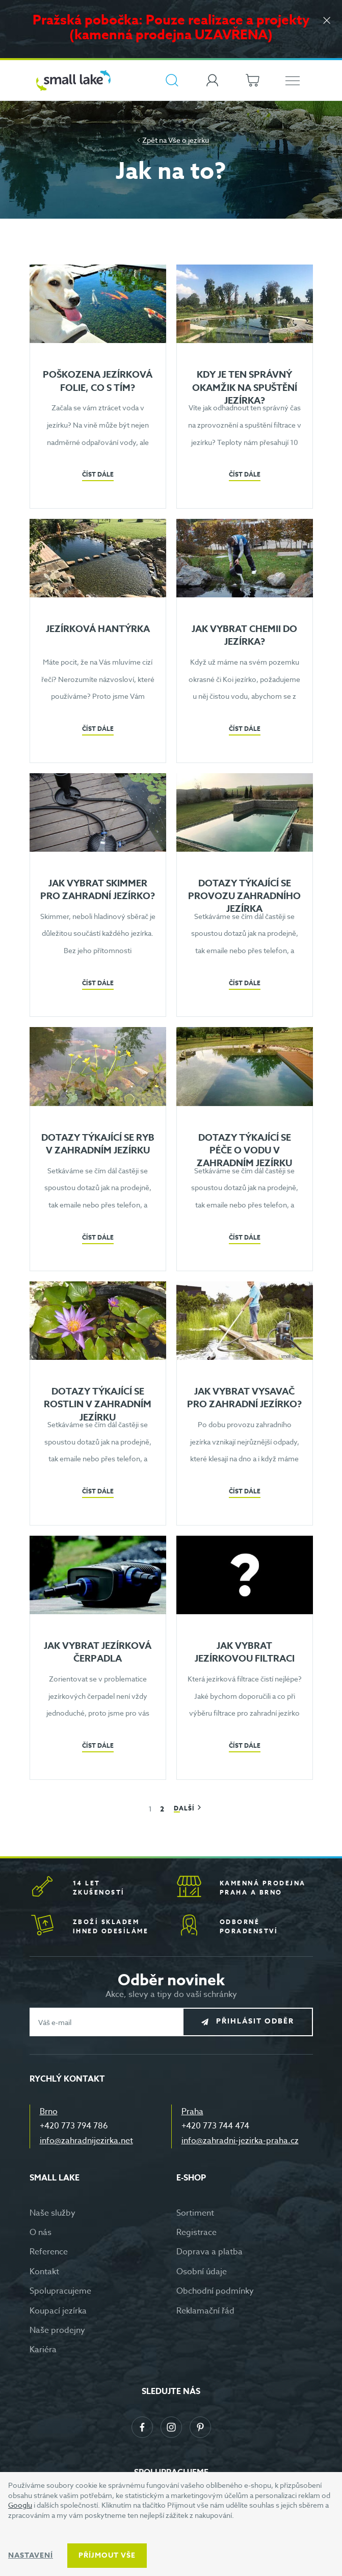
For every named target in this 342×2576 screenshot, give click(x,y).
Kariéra (43, 2350)
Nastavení (30, 2555)
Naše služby (52, 2213)
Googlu (20, 2505)
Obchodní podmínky (215, 2291)
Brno (49, 2112)
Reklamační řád (205, 2311)
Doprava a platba (209, 2252)
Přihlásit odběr (255, 2021)
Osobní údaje (201, 2272)
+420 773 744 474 (215, 2126)
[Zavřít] (327, 21)
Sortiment (195, 2213)
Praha (192, 2112)
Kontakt (44, 2272)
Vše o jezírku (188, 140)
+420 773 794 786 (74, 2126)
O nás (40, 2232)
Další (185, 1808)
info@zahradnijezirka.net (86, 2141)
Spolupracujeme (60, 2291)
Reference (49, 2252)
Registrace (196, 2232)
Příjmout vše (107, 2555)
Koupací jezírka (58, 2311)
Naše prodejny (57, 2330)
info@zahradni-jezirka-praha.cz (240, 2141)
